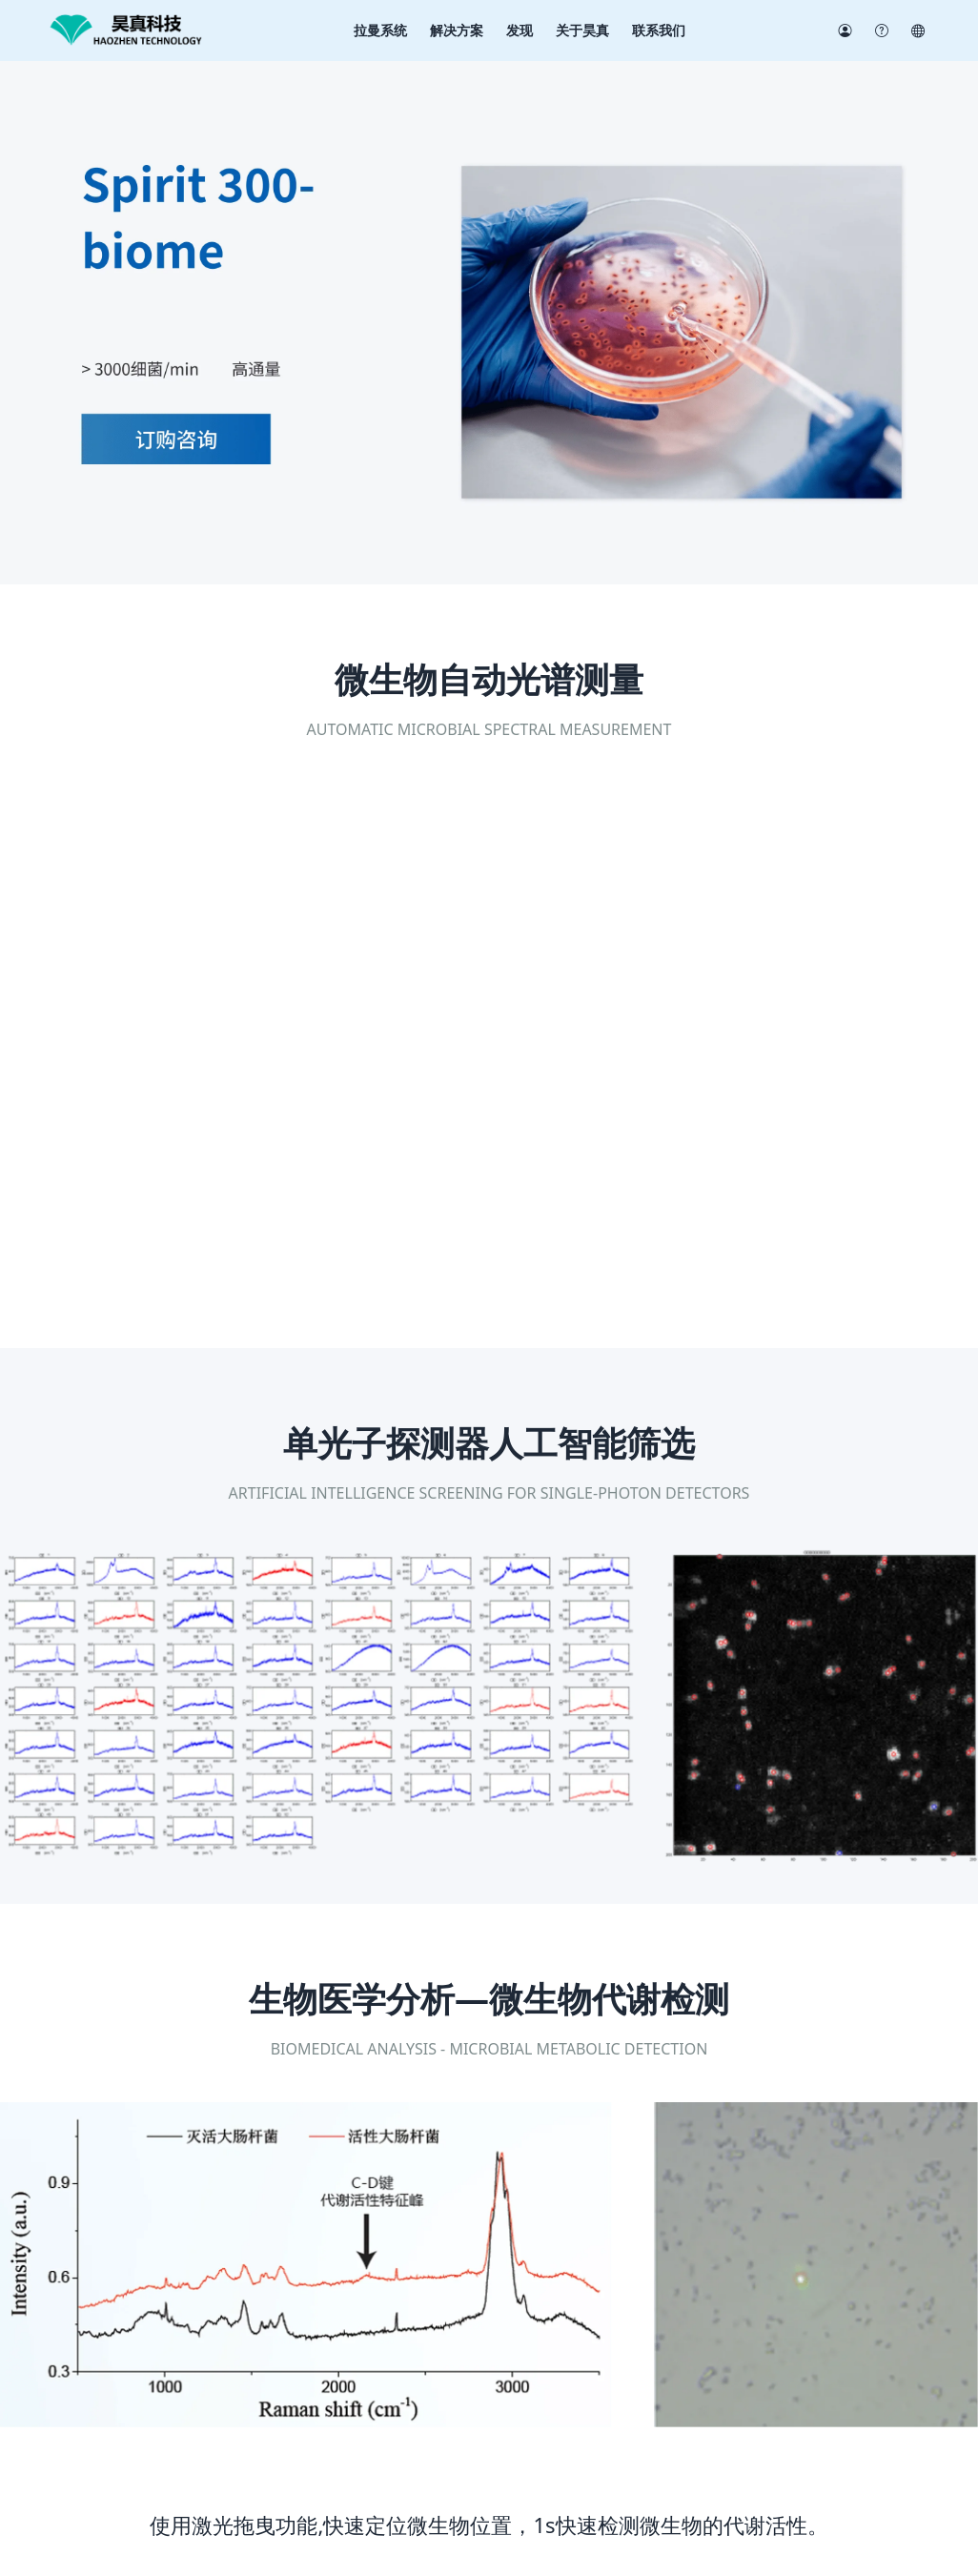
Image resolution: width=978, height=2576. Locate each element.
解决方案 (456, 30)
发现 (519, 30)
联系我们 (658, 30)
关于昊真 (582, 30)
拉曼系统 (380, 30)
